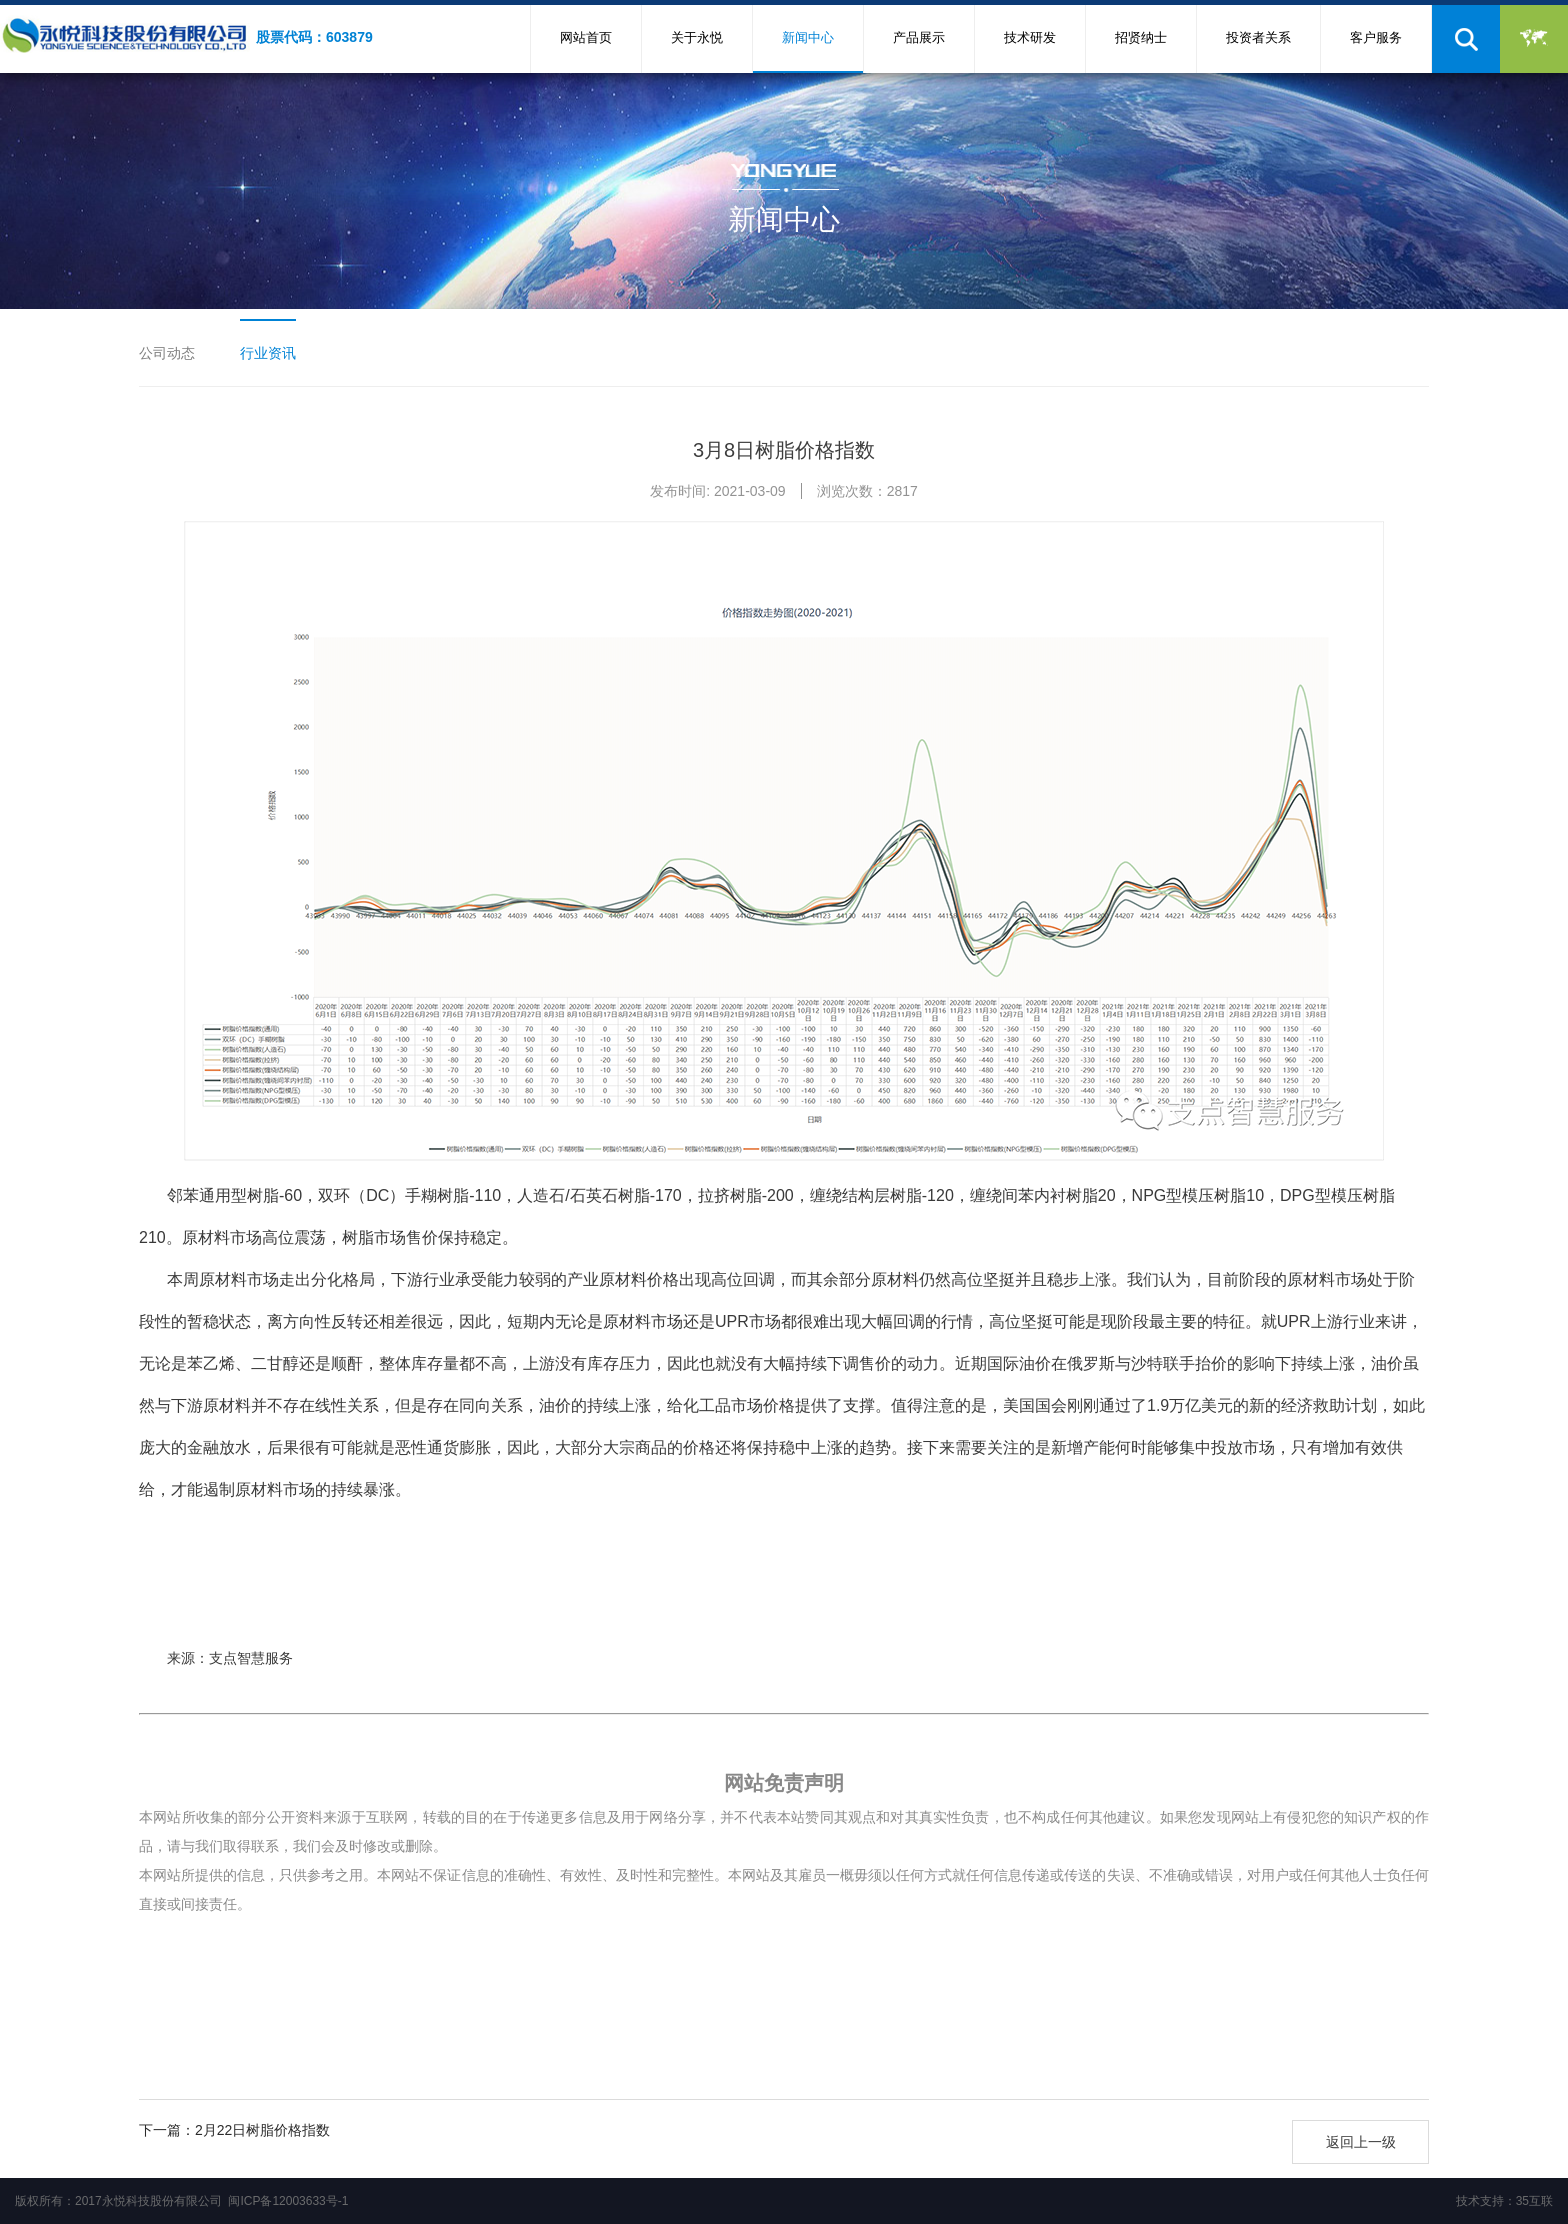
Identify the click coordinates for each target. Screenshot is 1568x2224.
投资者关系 (1258, 37)
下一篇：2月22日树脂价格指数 (234, 2130)
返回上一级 (1361, 2142)
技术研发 (1030, 37)
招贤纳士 (1141, 37)
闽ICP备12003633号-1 (288, 2201)
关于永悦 (697, 37)
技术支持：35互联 (1504, 2201)
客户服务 (1376, 37)
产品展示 (919, 37)
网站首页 (586, 37)
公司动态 (167, 353)
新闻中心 (808, 37)
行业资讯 (268, 353)
